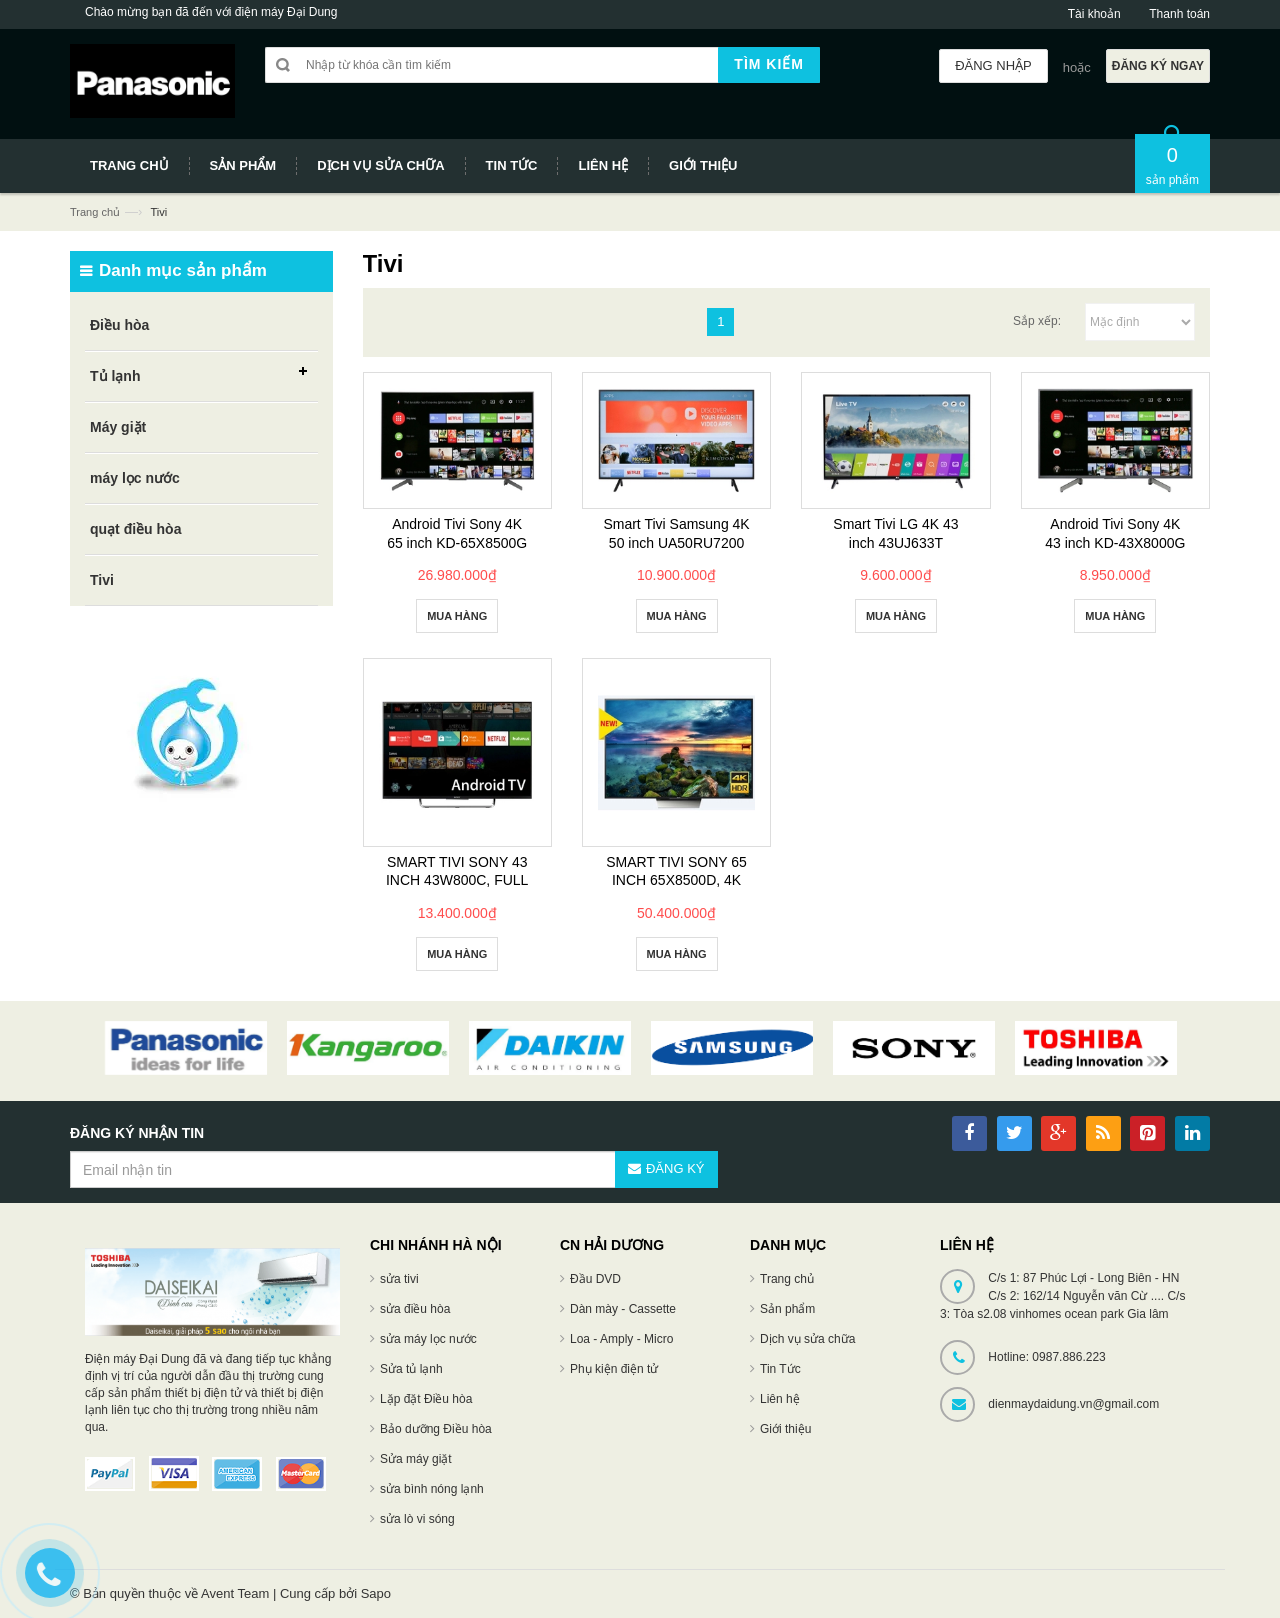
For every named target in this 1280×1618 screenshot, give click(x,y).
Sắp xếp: (1037, 321)
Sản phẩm (787, 1309)
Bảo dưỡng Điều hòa (436, 1429)
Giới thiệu (785, 1429)
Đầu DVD (595, 1279)
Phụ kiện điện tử (614, 1369)
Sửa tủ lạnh (411, 1369)
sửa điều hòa (415, 1309)
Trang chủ (95, 212)
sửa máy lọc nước (428, 1339)
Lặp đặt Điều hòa (426, 1399)
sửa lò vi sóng (417, 1519)
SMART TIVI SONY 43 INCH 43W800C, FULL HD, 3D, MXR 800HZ (457, 880)
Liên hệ (780, 1399)
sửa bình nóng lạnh (432, 1489)
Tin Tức (780, 1369)
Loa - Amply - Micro (621, 1339)
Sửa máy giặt (416, 1459)
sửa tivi (399, 1279)
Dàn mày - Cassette (623, 1309)
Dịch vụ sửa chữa (807, 1339)
